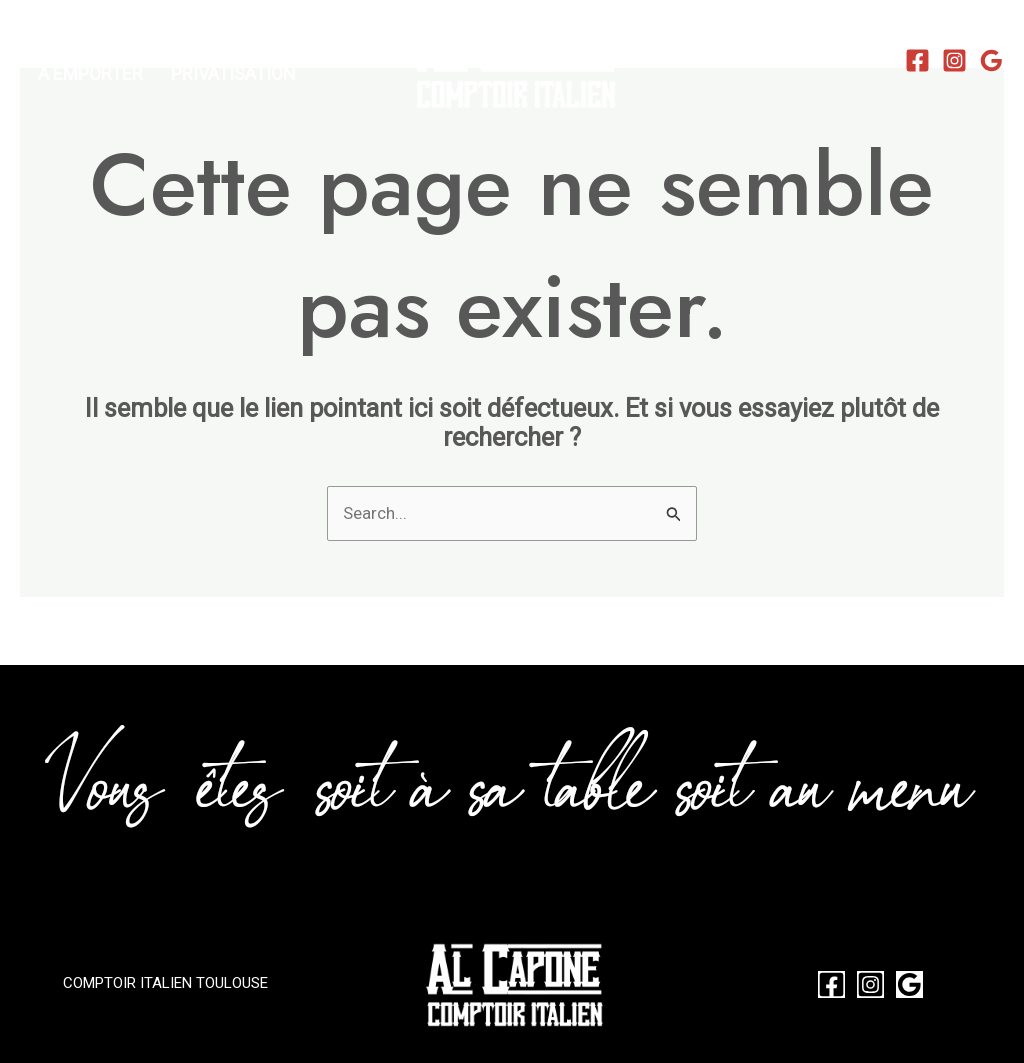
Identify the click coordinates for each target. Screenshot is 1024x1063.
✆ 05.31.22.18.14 (799, 58)
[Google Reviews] (991, 60)
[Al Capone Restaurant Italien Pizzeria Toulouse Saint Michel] (512, 58)
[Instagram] (954, 60)
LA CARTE (230, 43)
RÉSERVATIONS (100, 43)
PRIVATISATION (233, 73)
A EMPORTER (90, 73)
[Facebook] (917, 60)
